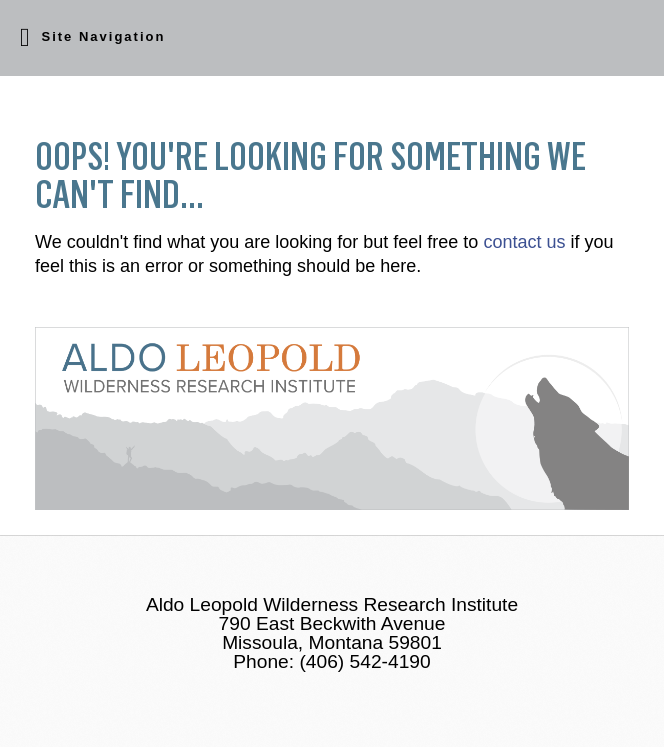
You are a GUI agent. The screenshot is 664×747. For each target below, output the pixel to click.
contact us (524, 242)
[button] (332, 38)
